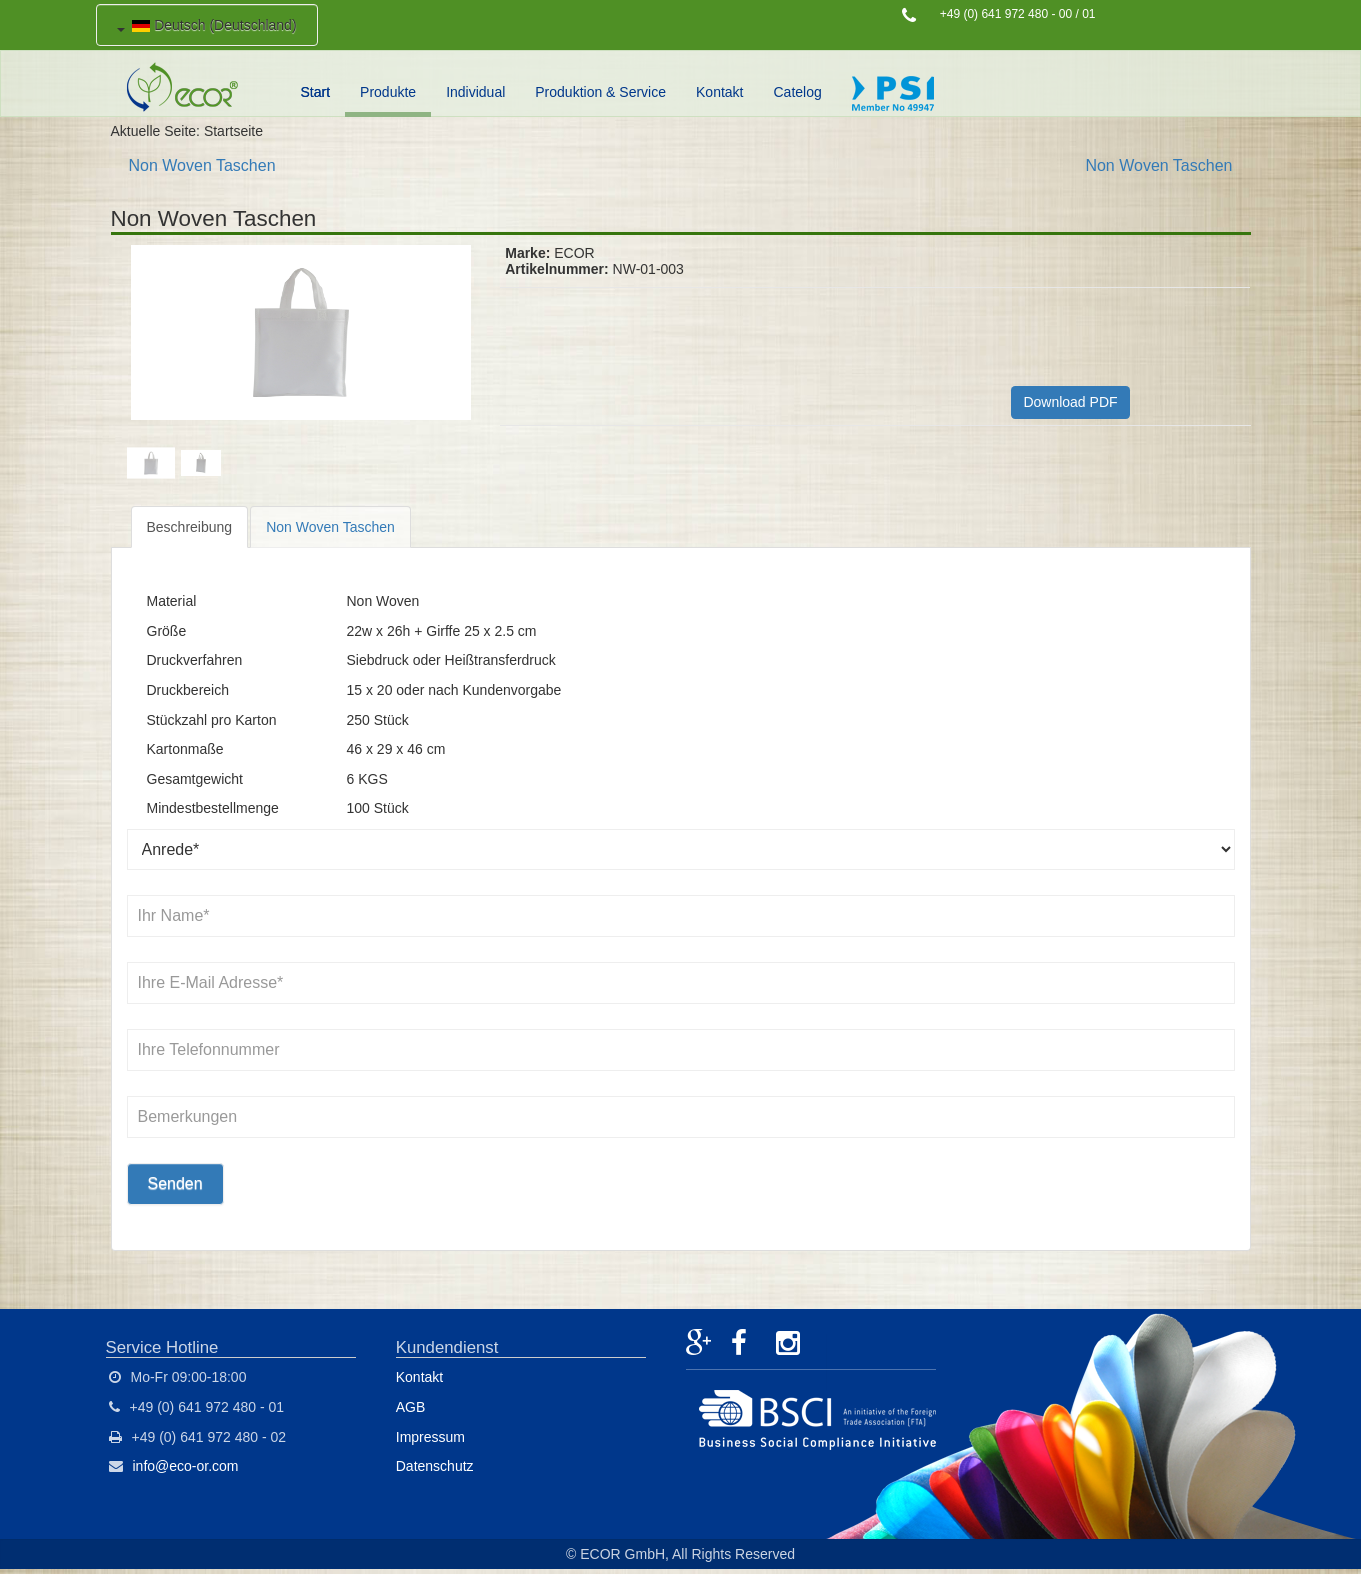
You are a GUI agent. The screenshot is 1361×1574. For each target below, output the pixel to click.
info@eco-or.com (186, 1466)
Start (316, 92)
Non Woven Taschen (202, 165)
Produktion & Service (600, 92)
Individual (475, 92)
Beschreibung (190, 527)
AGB (411, 1407)
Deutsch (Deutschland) (207, 25)
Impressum (430, 1437)
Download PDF (1070, 402)
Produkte (388, 92)
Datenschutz (435, 1466)
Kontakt (719, 92)
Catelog (798, 92)
